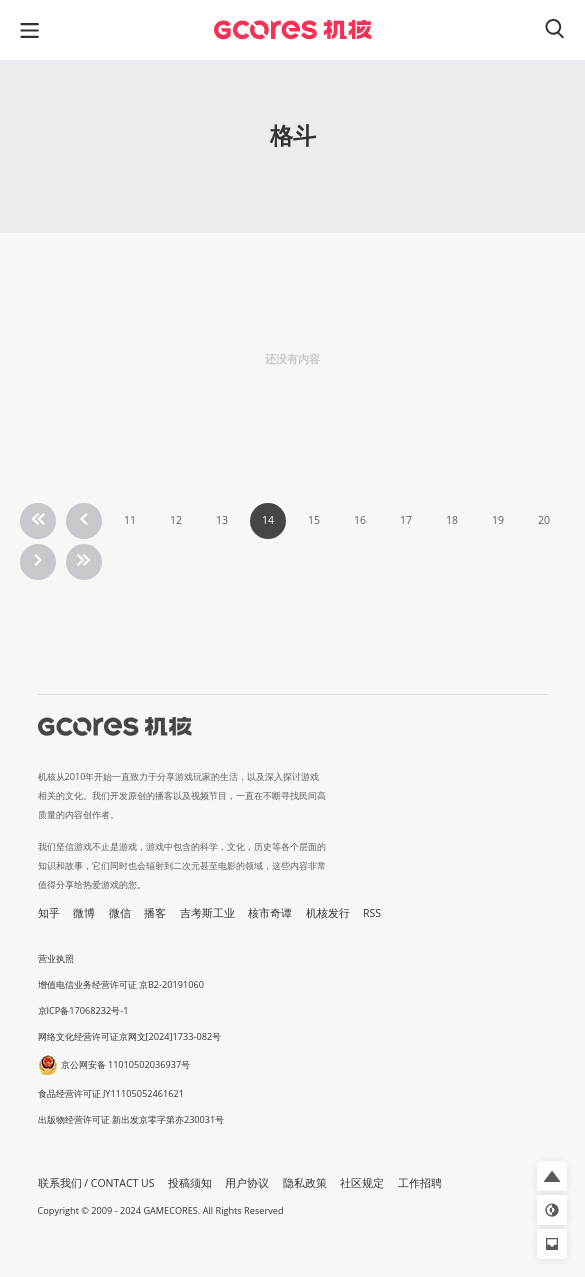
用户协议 (247, 1183)
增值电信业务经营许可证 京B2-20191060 (121, 984)
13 (222, 520)
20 (544, 520)
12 (176, 520)
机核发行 (328, 913)
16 (360, 520)
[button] (552, 1176)
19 (498, 520)
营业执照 (56, 958)
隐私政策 (305, 1183)
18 (452, 520)
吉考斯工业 (207, 913)
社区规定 (362, 1183)
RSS (372, 913)
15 (314, 520)
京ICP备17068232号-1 (83, 1010)
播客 (155, 913)
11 (130, 520)
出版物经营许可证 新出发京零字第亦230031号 (131, 1119)
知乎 (49, 913)
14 (268, 520)
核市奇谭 (270, 913)
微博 (84, 913)
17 (406, 520)
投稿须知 (190, 1183)
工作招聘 (420, 1183)
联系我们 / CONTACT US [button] (96, 1183)
